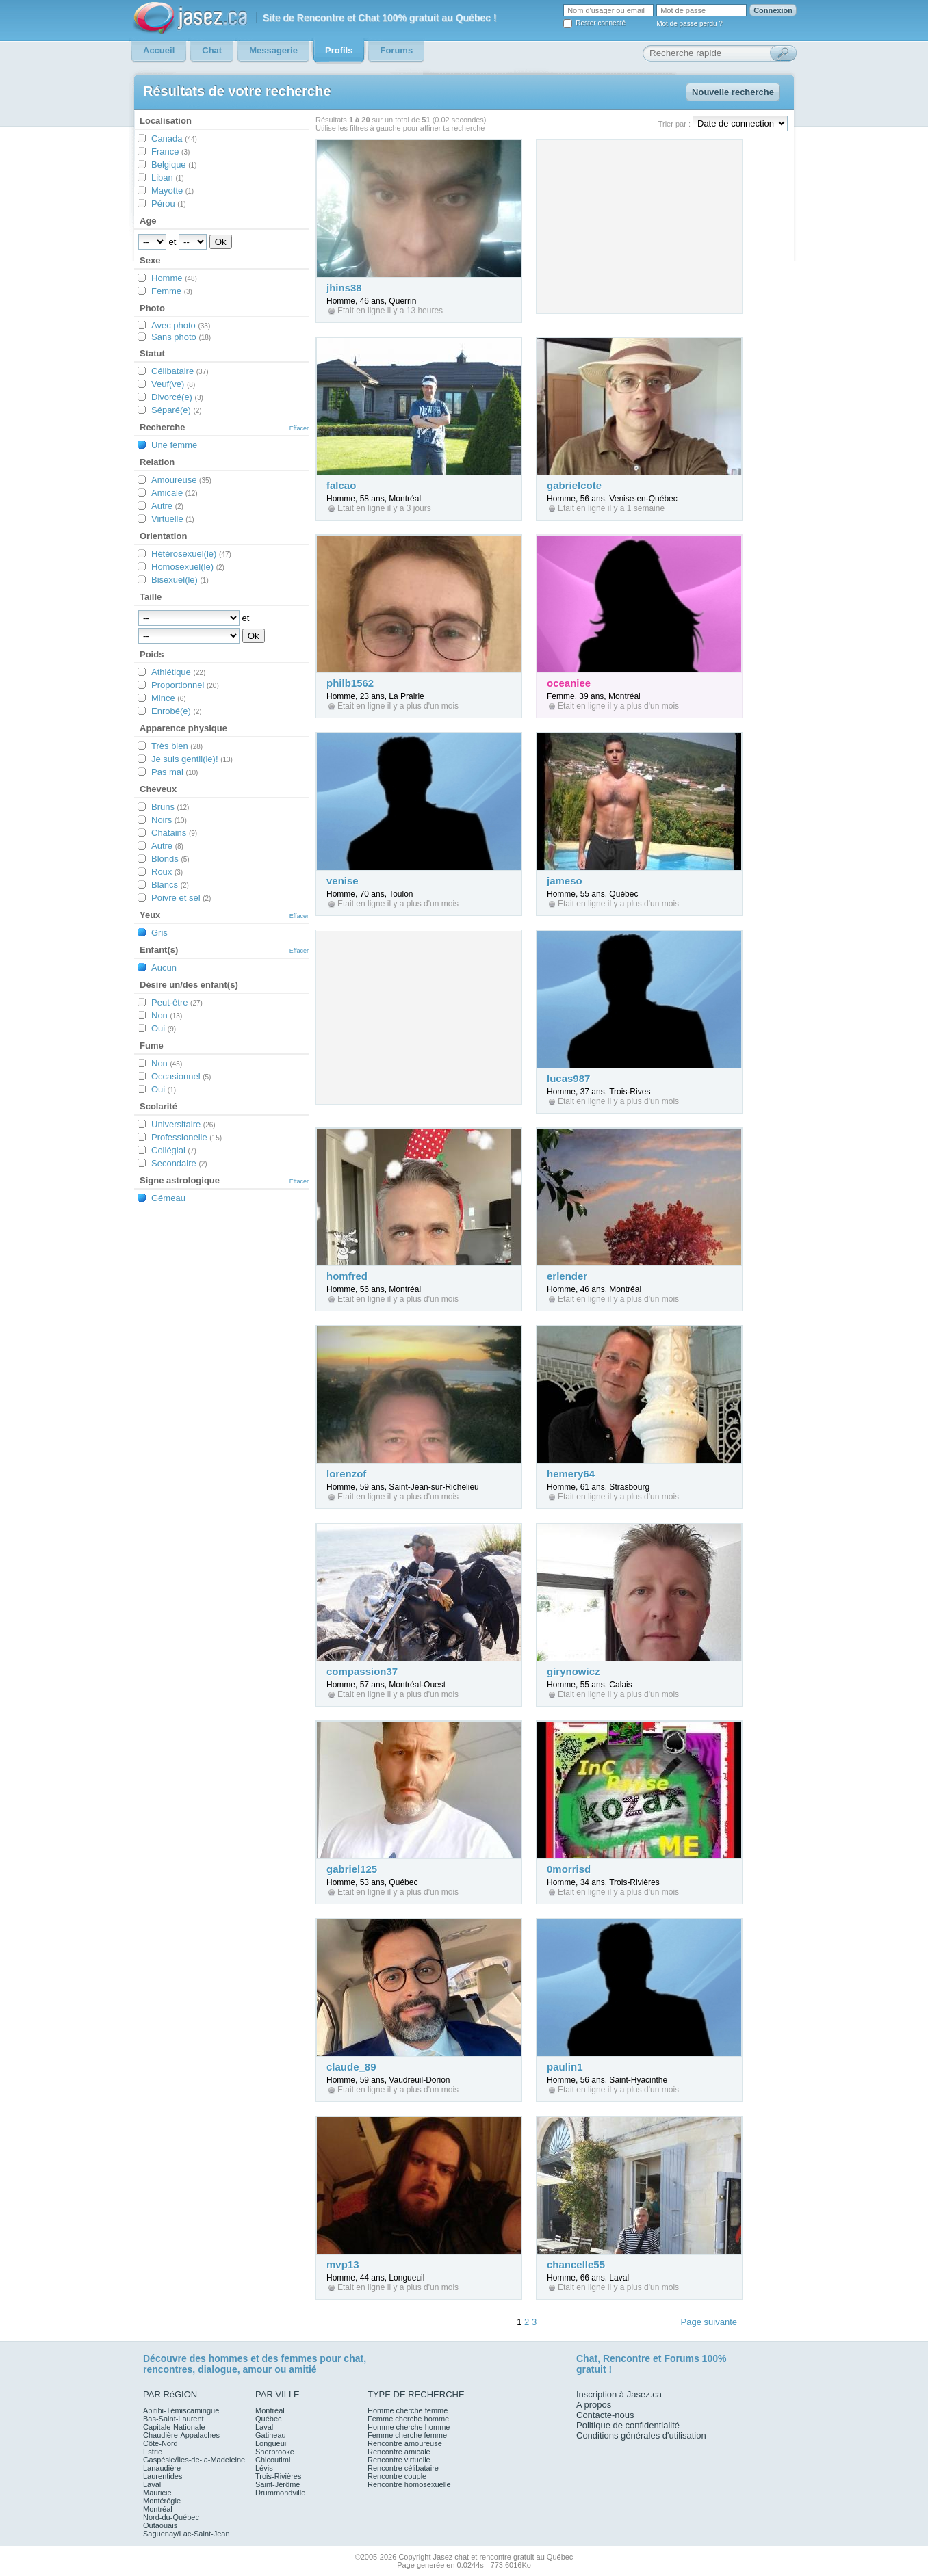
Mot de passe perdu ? (689, 23)
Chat (586, 2358)
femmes (299, 2358)
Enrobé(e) (176, 711)
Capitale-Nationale (174, 2427)
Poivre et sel (181, 898)
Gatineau (270, 2435)
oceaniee (569, 683)
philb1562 (350, 683)
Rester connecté (601, 23)
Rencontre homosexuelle (409, 2484)
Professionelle (186, 1137)
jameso (564, 880)
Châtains (174, 833)
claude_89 (351, 2067)
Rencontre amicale (399, 2451)
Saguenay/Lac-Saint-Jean (186, 2533)
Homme (174, 278)
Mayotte (172, 190)
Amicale (174, 493)
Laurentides (163, 2476)
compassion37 (362, 1671)
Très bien (177, 746)
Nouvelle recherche (733, 92)
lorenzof (346, 1474)
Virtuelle (172, 519)
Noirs (169, 820)
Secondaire (179, 1163)
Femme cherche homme (408, 2419)
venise (342, 880)
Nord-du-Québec (171, 2517)
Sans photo (181, 337)
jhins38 (344, 287)
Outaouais (160, 2525)
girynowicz (573, 1671)
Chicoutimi (272, 2460)
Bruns (170, 807)
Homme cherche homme (409, 2427)
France (170, 151)
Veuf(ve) (173, 384)
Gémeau (168, 1198)
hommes (228, 2358)
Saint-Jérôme (277, 2484)
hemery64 (571, 1474)
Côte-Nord (160, 2443)
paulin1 (565, 2067)
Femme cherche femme (407, 2435)
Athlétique (178, 672)
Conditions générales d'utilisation (641, 2435)
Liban (167, 177)
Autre (167, 506)
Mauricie (157, 2492)
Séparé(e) (176, 410)
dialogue (217, 2369)
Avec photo (180, 325)
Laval (152, 2484)
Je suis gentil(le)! (192, 759)
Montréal (157, 2509)
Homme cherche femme (408, 2410)
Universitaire (183, 1124)
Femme (171, 291)
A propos (593, 2405)
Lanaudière (162, 2468)
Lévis (264, 2468)
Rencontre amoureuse (405, 2443)
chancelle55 (576, 2264)
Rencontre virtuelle (399, 2460)
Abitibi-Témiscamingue (181, 2410)
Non (166, 1015)
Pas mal (174, 772)
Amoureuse (181, 480)
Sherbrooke (274, 2451)
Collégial (173, 1150)
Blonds (170, 859)
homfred (347, 1276)
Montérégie (162, 2501)
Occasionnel (181, 1076)
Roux (167, 872)
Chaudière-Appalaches (181, 2435)
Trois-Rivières (278, 2476)
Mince (168, 698)
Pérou (168, 203)
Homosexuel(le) (187, 567)
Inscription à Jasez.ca (619, 2394)
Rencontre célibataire (403, 2468)
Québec (268, 2419)
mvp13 (342, 2264)
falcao (341, 485)
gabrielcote (574, 485)
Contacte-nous (605, 2415)
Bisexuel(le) (180, 580)
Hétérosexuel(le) (191, 554)
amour (257, 2369)
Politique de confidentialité (628, 2425)
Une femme (174, 445)
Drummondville (280, 2492)
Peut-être (177, 1002)
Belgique (173, 164)
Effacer (299, 428)
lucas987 (568, 1078)
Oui (163, 1028)
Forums (681, 2358)
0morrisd (569, 1869)
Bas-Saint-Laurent (173, 2419)
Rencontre (626, 2358)
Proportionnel (185, 685)
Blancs (170, 885)
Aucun (164, 967)
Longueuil (271, 2443)
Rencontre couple (397, 2476)
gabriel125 (351, 1869)
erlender (567, 1276)
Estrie (152, 2451)
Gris (159, 933)
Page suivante (709, 2322)
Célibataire (180, 371)
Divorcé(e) (177, 397)
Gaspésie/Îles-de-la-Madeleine (194, 2460)
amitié (302, 2369)
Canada (174, 138)
